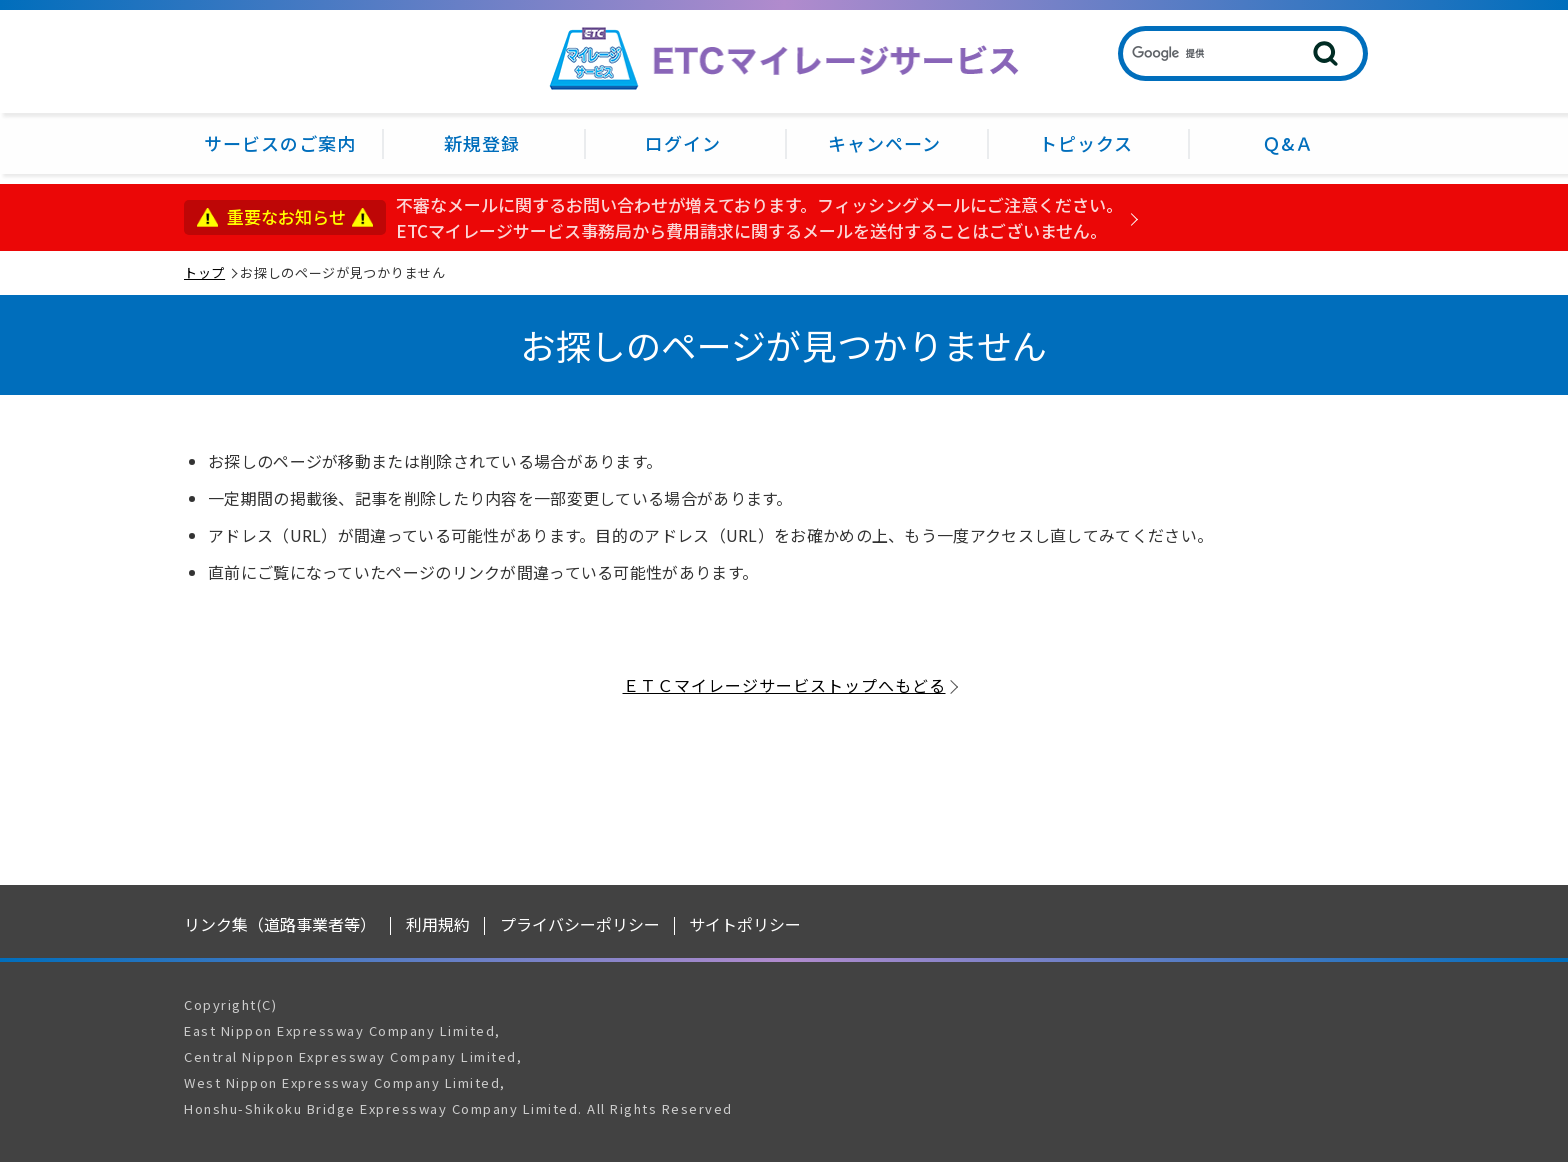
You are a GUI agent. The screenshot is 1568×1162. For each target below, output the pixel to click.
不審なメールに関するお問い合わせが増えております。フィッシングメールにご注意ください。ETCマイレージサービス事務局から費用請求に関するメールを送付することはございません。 (759, 217)
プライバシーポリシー (580, 924)
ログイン (683, 143)
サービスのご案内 (280, 143)
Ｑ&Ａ (1288, 143)
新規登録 (482, 143)
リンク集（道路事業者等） (280, 924)
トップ (204, 272)
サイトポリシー (745, 924)
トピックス (1086, 143)
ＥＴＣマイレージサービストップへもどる (784, 685)
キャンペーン (884, 143)
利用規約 (438, 924)
